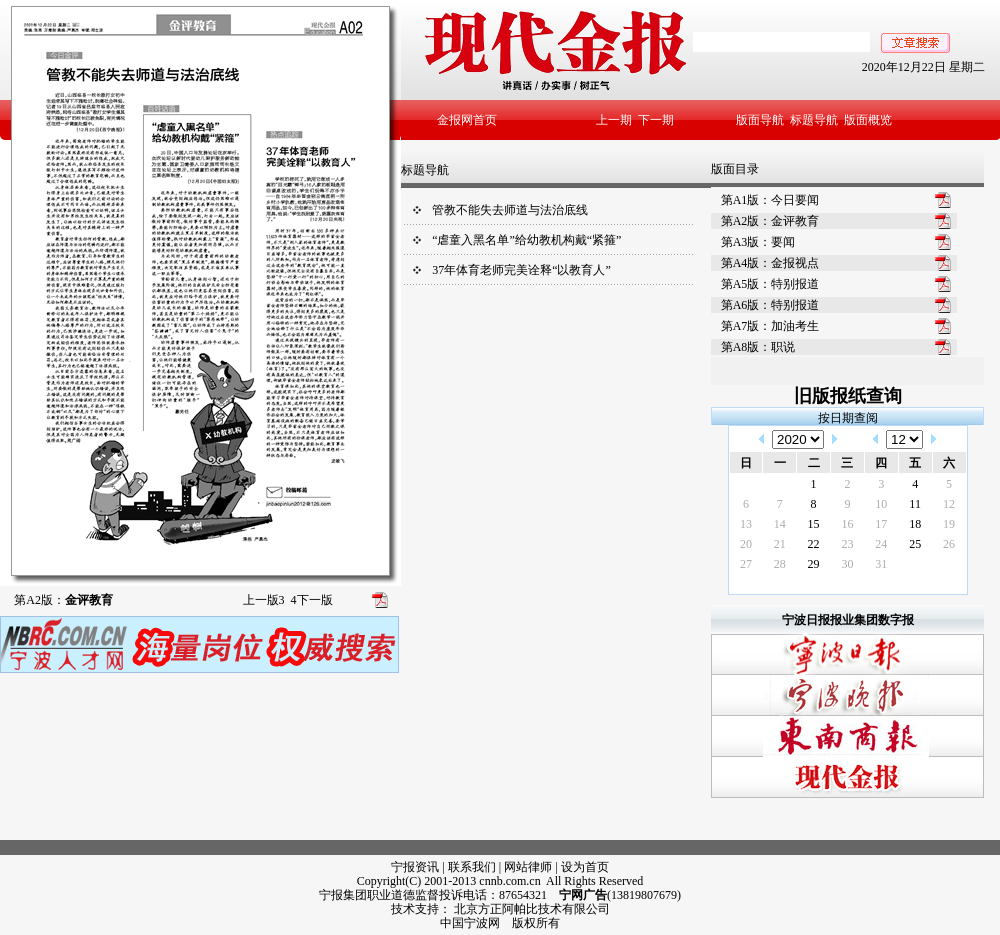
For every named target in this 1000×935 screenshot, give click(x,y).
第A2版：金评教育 (770, 221)
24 (881, 544)
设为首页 (585, 867)
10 (881, 504)
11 (915, 504)
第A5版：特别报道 (770, 284)
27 (746, 564)
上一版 (264, 600)
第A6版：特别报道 (770, 305)
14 (780, 524)
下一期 (656, 120)
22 (814, 544)
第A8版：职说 (758, 347)
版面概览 (868, 120)
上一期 (614, 120)
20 (746, 544)
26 (949, 544)
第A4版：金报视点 (770, 263)
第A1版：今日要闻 (770, 200)
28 (780, 564)
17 (881, 524)
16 (847, 524)
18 (915, 524)
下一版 (312, 600)
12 (949, 504)
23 (847, 544)
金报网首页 (467, 120)
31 (881, 564)
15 (814, 524)
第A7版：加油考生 (770, 326)
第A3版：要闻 (758, 242)
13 (746, 524)
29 (814, 564)
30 (847, 564)
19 (949, 524)
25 (915, 544)
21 (780, 544)
